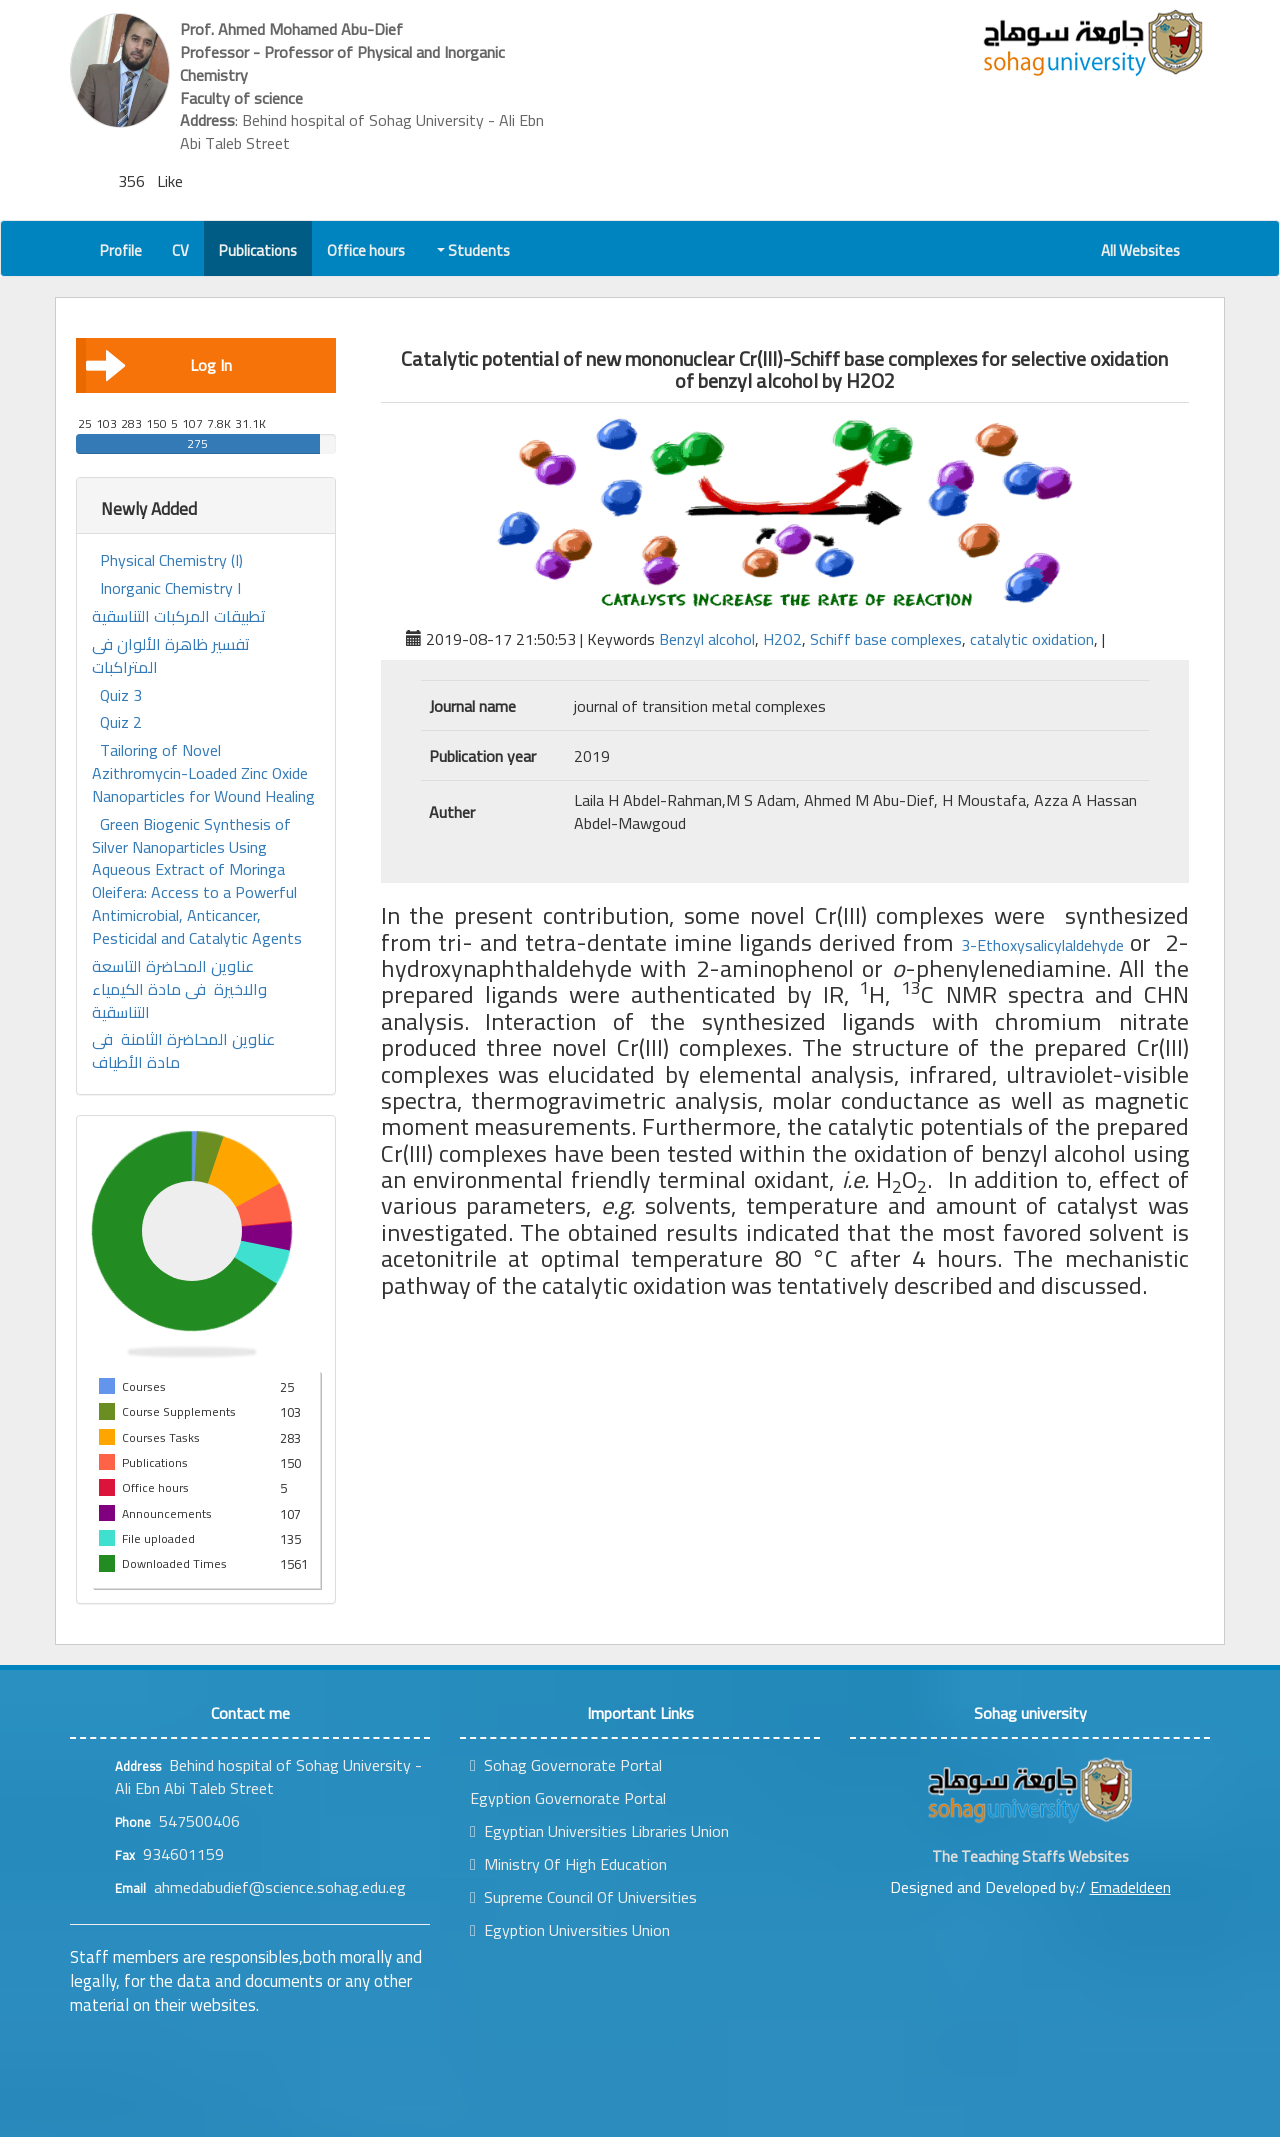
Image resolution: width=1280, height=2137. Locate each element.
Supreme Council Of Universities (583, 1897)
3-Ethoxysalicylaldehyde (1045, 945)
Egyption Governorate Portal (568, 1798)
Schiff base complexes (886, 639)
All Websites (1140, 250)
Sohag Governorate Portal (566, 1765)
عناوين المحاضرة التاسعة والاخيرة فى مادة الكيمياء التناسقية (179, 989)
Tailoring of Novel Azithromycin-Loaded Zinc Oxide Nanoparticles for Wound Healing (203, 773)
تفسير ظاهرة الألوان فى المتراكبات (171, 656)
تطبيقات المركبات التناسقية (179, 616)
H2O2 (782, 639)
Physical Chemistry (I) (171, 560)
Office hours (366, 250)
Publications (258, 250)
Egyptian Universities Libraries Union (599, 1831)
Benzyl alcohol (707, 639)
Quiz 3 (121, 695)
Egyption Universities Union (570, 1930)
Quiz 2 (121, 722)
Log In (159, 365)
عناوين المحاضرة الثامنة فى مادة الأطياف (183, 1051)
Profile (121, 250)
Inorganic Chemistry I (170, 588)
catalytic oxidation (1032, 639)
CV (180, 250)
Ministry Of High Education (568, 1864)
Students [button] (475, 250)
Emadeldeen (1130, 1887)
